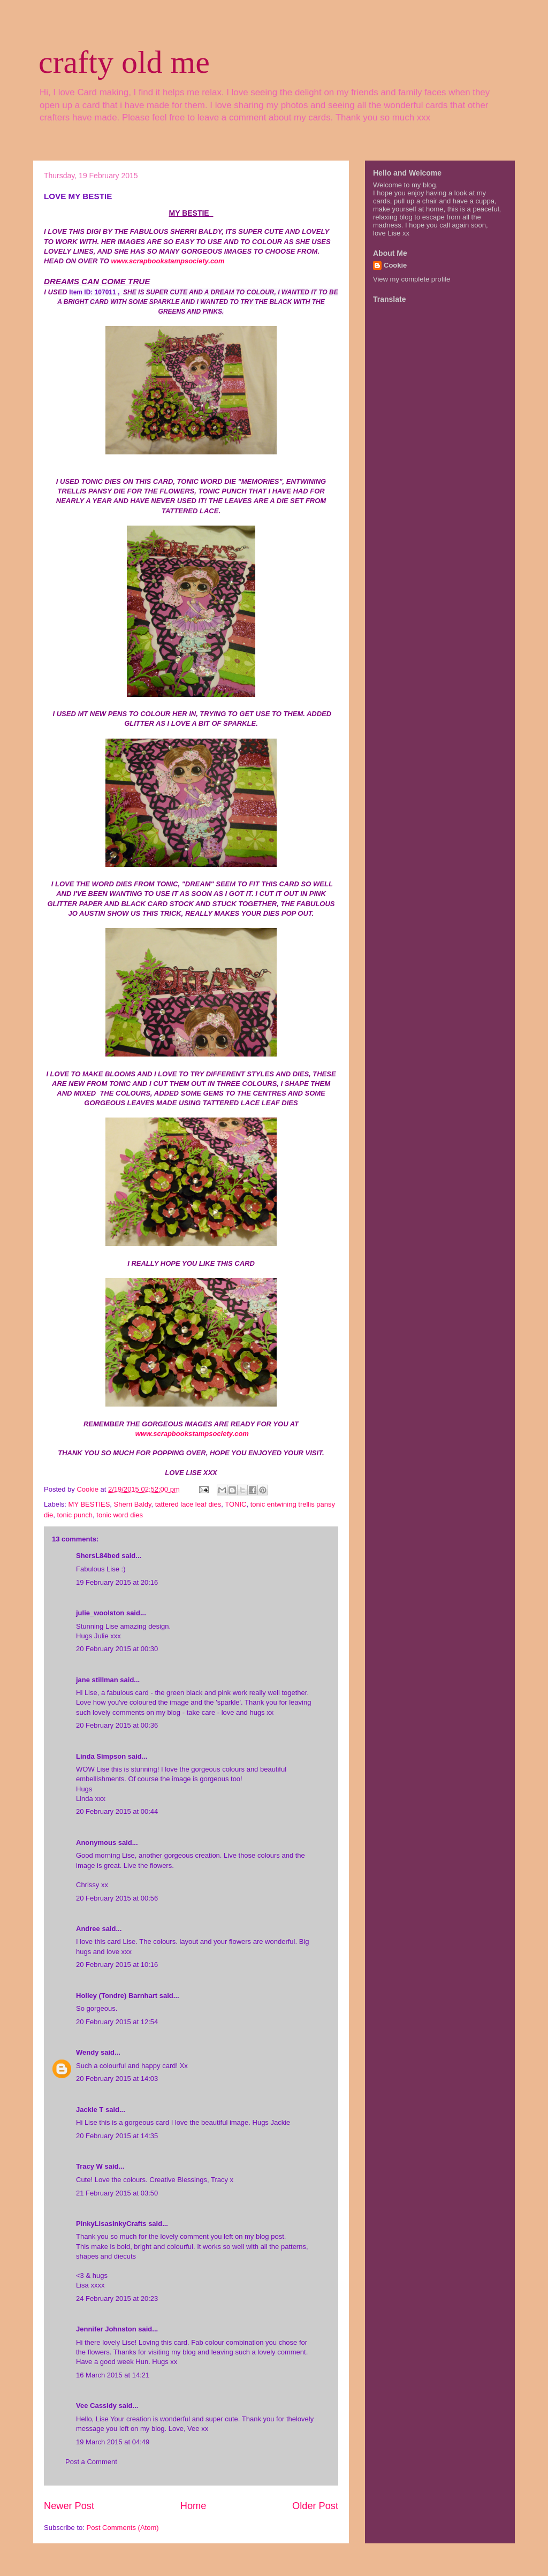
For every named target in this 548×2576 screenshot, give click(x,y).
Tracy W (89, 2166)
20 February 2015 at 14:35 (117, 2136)
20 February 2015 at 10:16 (117, 1965)
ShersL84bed (98, 1556)
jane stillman (97, 1680)
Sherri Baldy (132, 1504)
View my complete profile (411, 279)
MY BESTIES (89, 1504)
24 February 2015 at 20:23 (117, 2298)
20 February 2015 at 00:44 (117, 1811)
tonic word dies (119, 1515)
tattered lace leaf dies (188, 1504)
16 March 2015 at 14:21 (112, 2375)
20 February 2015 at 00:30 (117, 1649)
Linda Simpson (101, 1756)
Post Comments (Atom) (123, 2528)
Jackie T (89, 2110)
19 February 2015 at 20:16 (117, 1582)
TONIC (235, 1504)
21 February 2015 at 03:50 (117, 2193)
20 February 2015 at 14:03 (117, 2079)
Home (193, 2506)
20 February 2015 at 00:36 (117, 1725)
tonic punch (75, 1515)
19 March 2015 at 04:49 (112, 2442)
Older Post (315, 2506)
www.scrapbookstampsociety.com (167, 261)
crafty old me (124, 62)
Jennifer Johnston (106, 2329)
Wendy (87, 2052)
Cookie (395, 265)
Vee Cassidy (96, 2406)
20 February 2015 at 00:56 (117, 1898)
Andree (88, 1929)
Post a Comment (91, 2462)
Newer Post (69, 2506)
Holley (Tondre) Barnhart (116, 1996)
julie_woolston (100, 1613)
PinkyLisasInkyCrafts (111, 2224)
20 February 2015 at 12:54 (117, 2022)
